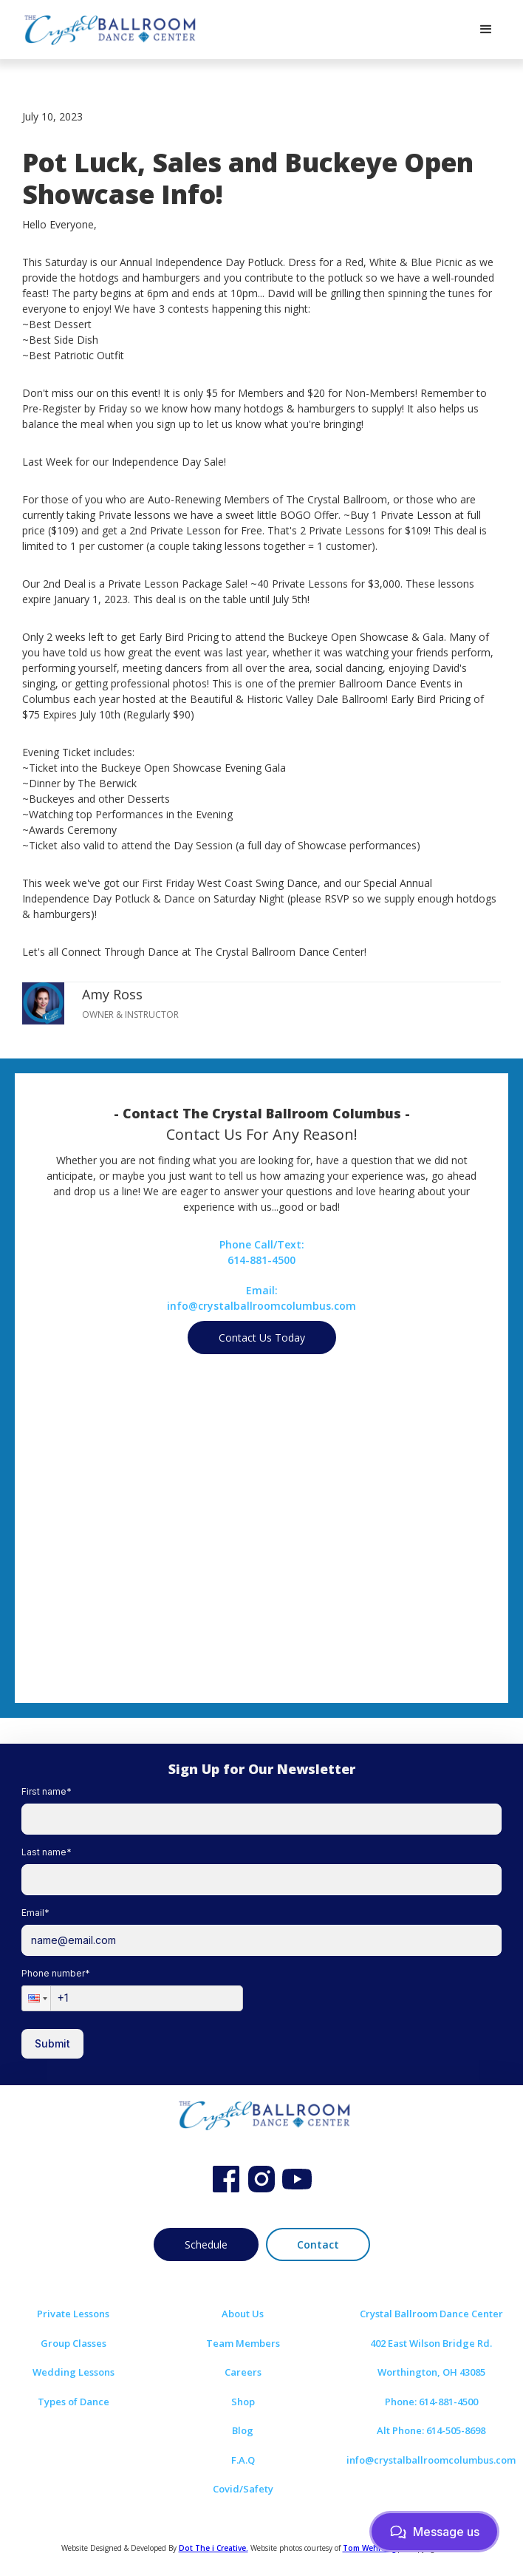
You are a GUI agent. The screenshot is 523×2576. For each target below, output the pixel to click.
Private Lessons (73, 2313)
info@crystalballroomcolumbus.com (431, 2460)
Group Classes (73, 2343)
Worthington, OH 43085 (431, 2372)
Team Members (243, 2343)
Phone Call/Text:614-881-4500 (261, 1252)
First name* (46, 1791)
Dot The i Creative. (213, 2548)
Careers (243, 2372)
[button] (486, 29)
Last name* (46, 1852)
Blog (242, 2430)
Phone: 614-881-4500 (431, 2401)
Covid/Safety (243, 2488)
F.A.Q (243, 2460)
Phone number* (55, 1973)
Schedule (206, 2244)
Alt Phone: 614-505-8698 (431, 2430)
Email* (35, 1912)
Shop (243, 2401)
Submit (52, 2043)
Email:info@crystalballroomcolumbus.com (261, 1298)
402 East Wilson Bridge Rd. (431, 2343)
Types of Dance (73, 2401)
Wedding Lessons (73, 2372)
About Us (243, 2313)
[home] (107, 29)
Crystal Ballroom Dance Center (431, 2313)
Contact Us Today (262, 1338)
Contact (318, 2244)
